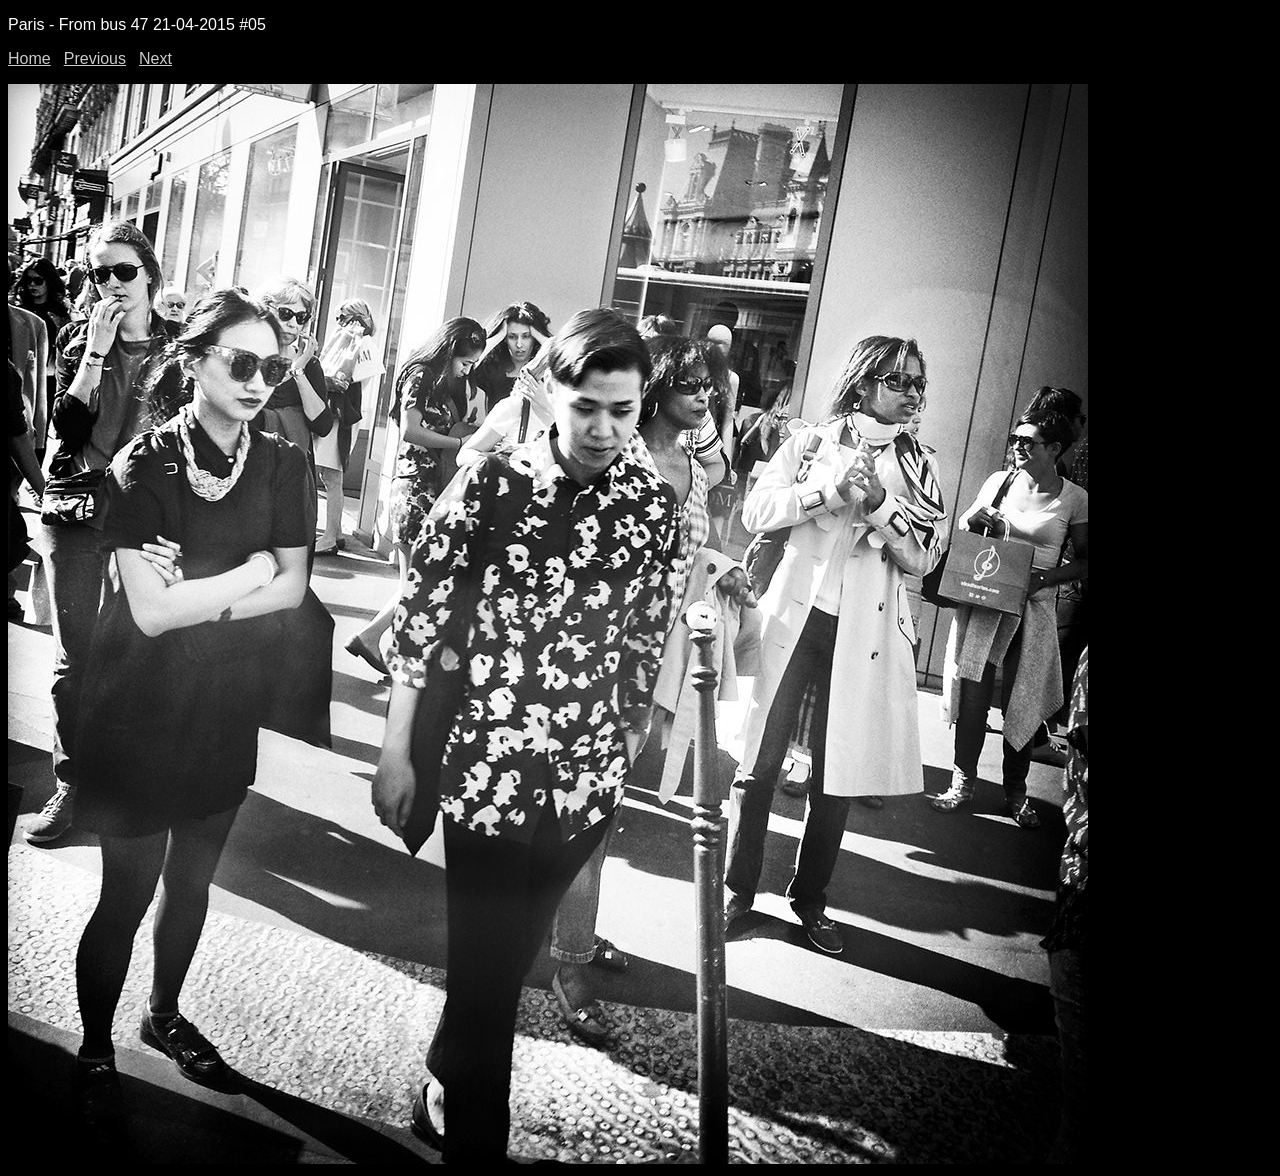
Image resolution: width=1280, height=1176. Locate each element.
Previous (95, 58)
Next (155, 58)
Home (29, 58)
